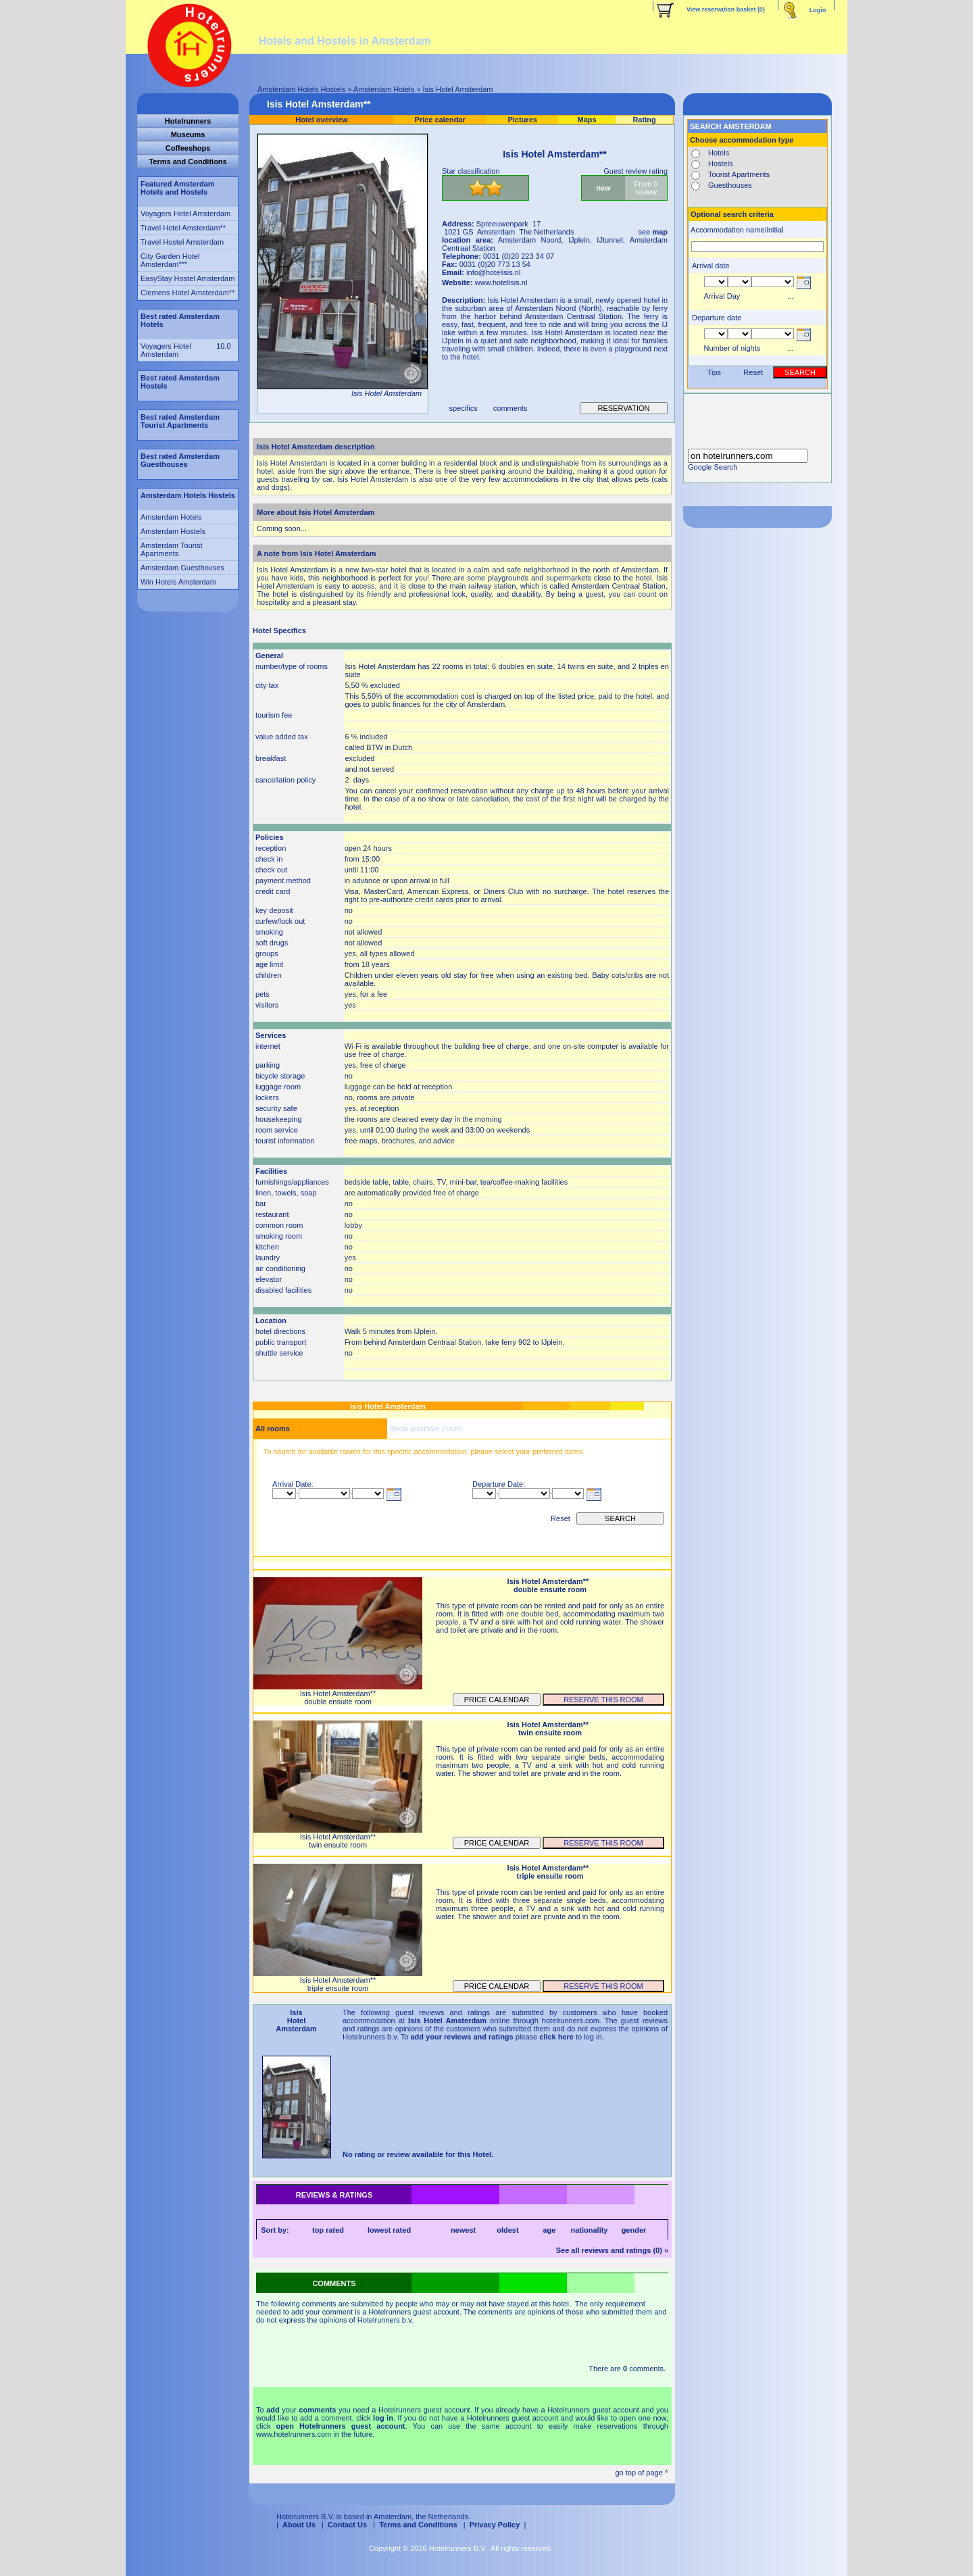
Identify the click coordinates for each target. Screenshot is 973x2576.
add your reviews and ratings (461, 2037)
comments (510, 408)
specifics (463, 408)
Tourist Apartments (739, 174)
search (620, 1518)
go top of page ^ (641, 2473)
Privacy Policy (495, 2525)
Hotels (718, 153)
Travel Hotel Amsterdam (180, 228)
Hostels (720, 163)
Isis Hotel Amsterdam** (319, 104)
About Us (299, 2525)
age (549, 2230)
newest (463, 2230)
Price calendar (497, 1699)
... (790, 296)
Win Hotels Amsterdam (178, 582)
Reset (560, 1518)
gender (634, 2230)
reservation (623, 408)
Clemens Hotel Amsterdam (185, 293)
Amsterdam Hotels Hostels (301, 89)
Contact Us (347, 2525)
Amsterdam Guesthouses (182, 568)
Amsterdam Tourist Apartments (172, 549)
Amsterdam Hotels (383, 89)
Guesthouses (730, 185)
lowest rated (389, 2230)
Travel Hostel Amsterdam (182, 242)
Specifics (290, 630)
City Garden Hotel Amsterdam (170, 260)
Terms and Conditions (418, 2525)
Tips (714, 372)
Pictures (522, 120)
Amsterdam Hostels (173, 531)
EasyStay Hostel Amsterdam (187, 278)
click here (556, 2037)
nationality (588, 2230)
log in (383, 2418)
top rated (328, 2230)
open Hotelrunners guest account (340, 2426)
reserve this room (603, 1699)
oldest (507, 2230)
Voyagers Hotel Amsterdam (185, 213)
